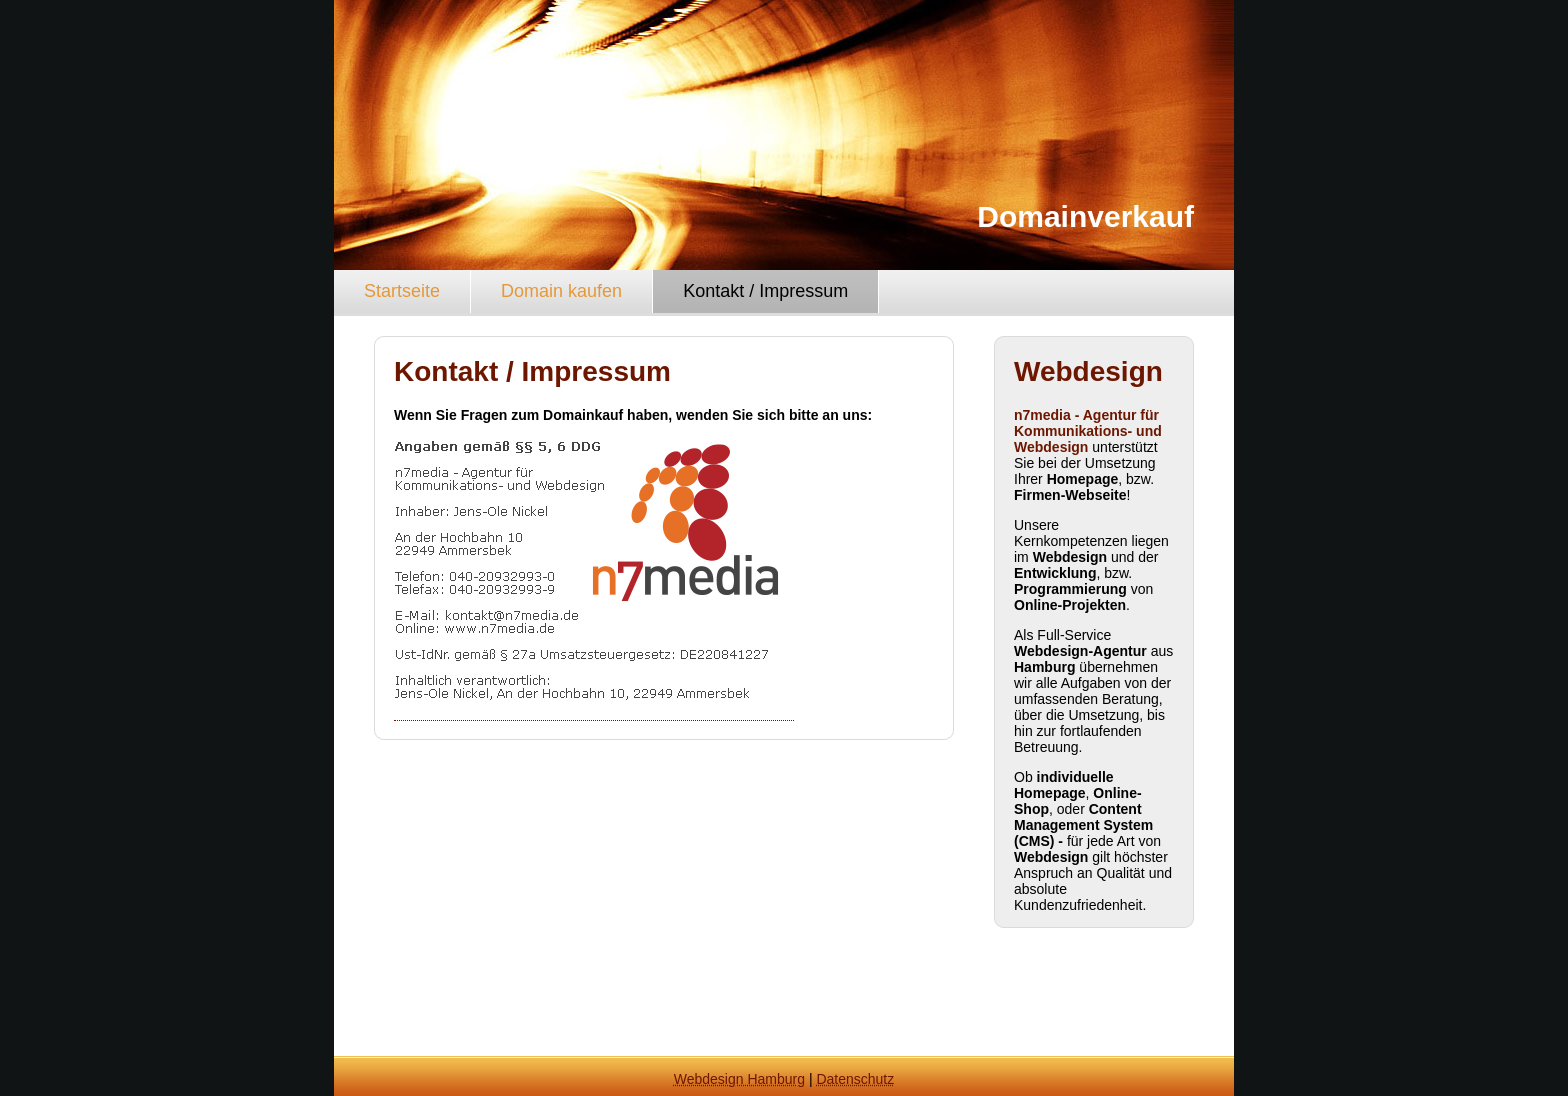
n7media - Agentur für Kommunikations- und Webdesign (1088, 431)
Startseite (402, 291)
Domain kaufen (561, 291)
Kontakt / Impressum (765, 291)
